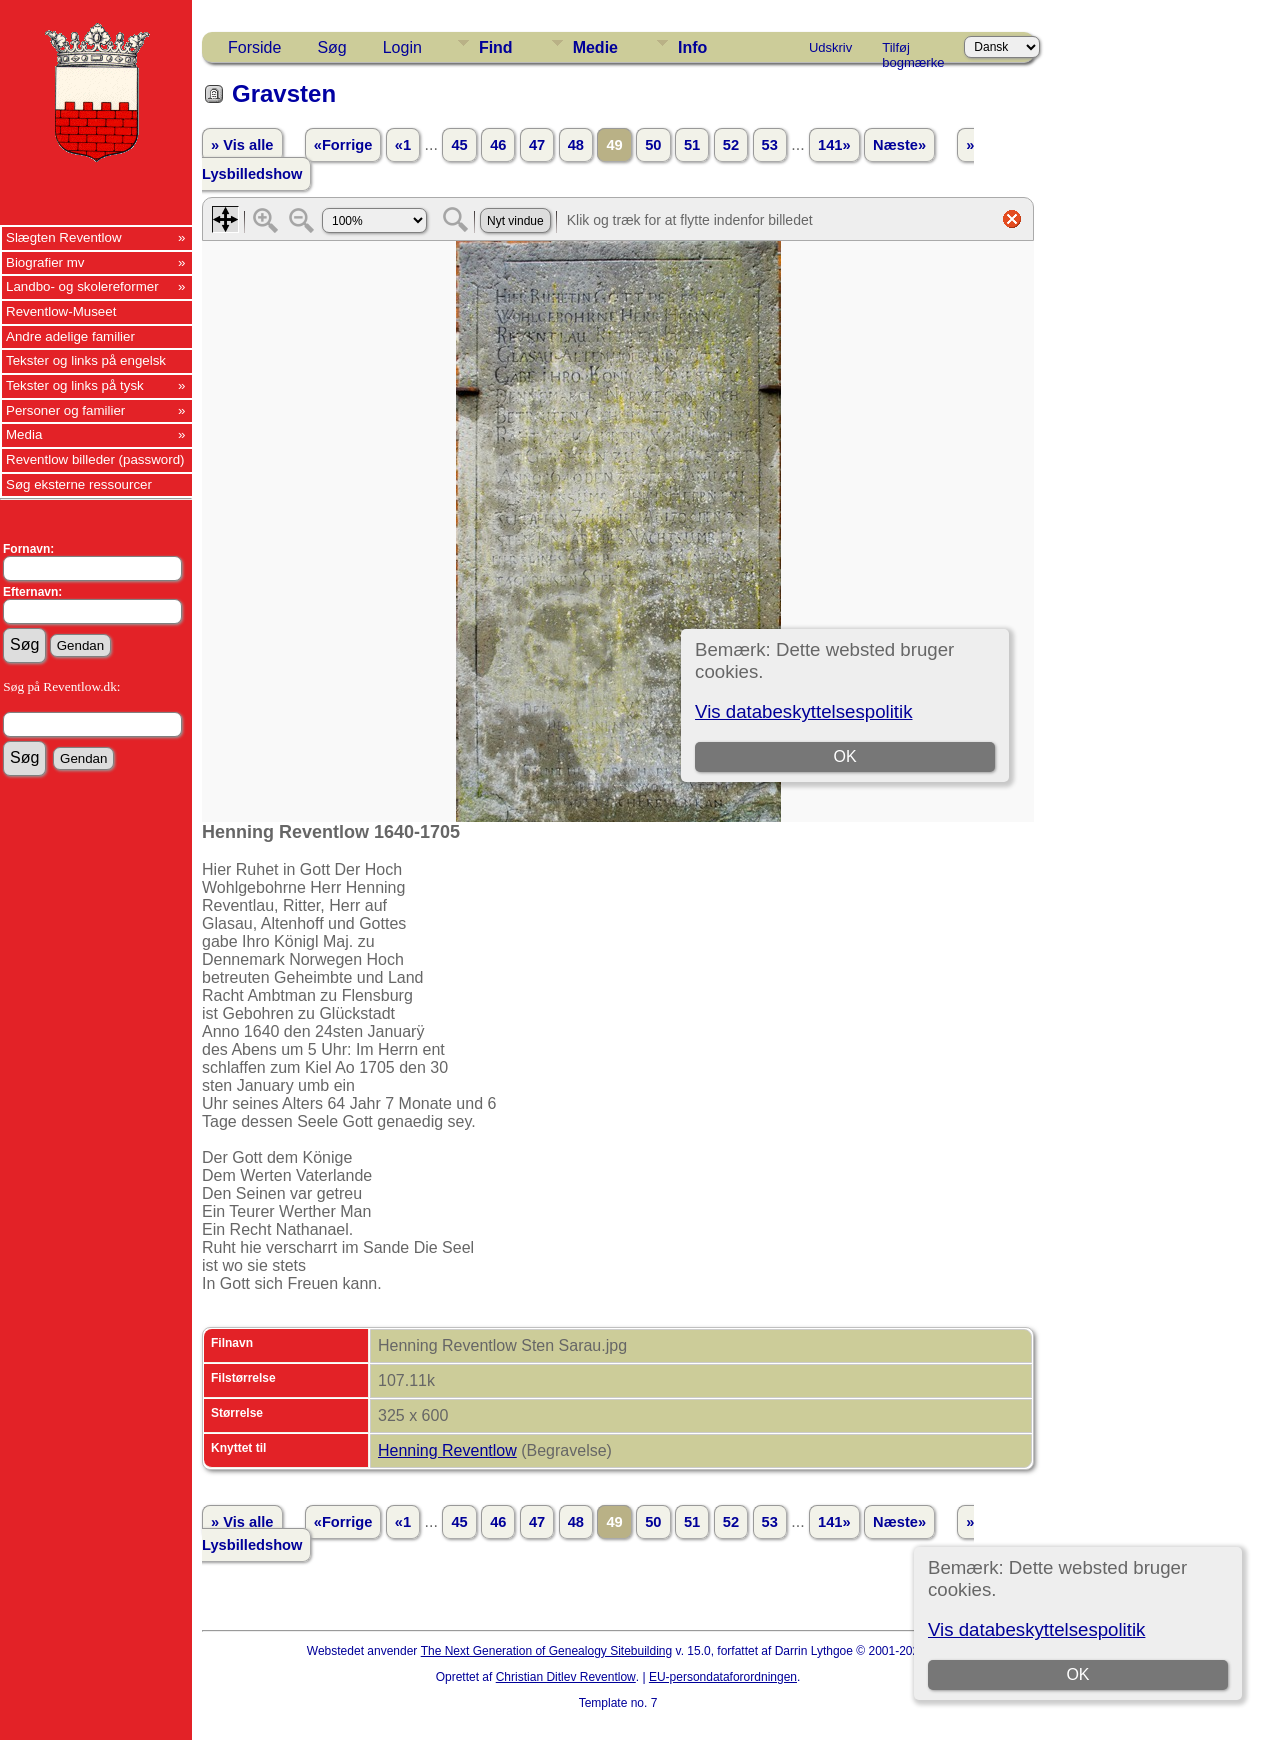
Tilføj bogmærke (913, 51)
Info (692, 47)
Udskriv (830, 47)
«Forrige (343, 145)
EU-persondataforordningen (723, 1677)
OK (1077, 1674)
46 (498, 145)
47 (537, 145)
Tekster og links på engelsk (86, 360)
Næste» (899, 145)
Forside (254, 47)
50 (653, 145)
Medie (595, 47)
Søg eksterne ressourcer (79, 484)
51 (692, 145)
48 (576, 145)
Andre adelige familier (70, 336)
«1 (403, 145)
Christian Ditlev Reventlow (566, 1677)
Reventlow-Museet (61, 311)
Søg (331, 47)
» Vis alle (242, 145)
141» (834, 145)
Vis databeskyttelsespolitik (1036, 1629)
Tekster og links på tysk (75, 385)
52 (731, 145)
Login (402, 47)
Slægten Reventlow (64, 237)
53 (770, 145)
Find (496, 47)
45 (459, 145)
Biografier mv (45, 262)
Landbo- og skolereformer (82, 286)
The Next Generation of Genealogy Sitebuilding (547, 1651)
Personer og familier (65, 410)
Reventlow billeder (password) (95, 459)
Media (24, 434)
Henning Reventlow (447, 1450)
